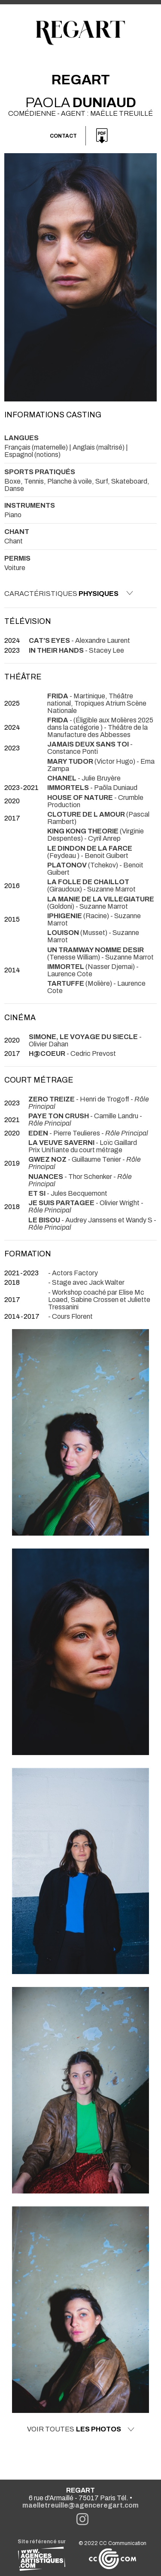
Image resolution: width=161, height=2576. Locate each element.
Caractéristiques (68, 593)
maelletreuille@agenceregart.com (80, 2505)
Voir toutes (80, 2429)
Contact (63, 136)
